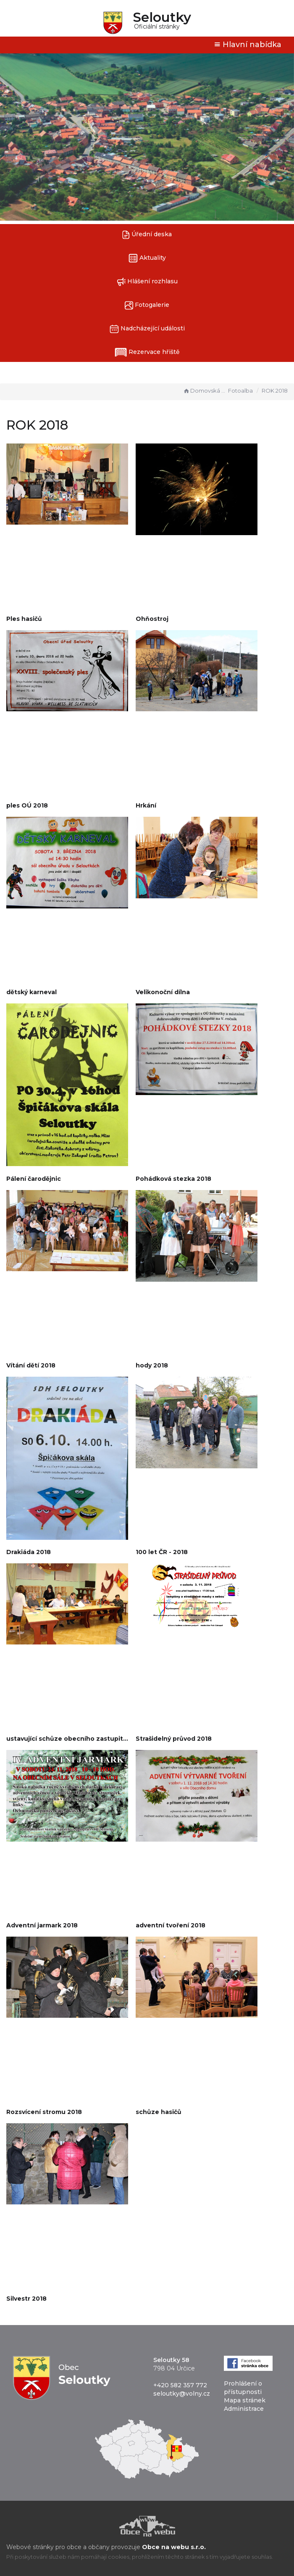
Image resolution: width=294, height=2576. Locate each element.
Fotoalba (240, 390)
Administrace (244, 2408)
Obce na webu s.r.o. (174, 2547)
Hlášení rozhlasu (147, 281)
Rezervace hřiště (147, 352)
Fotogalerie (147, 305)
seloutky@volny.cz (181, 2393)
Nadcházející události (147, 329)
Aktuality (147, 258)
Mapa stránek (244, 2400)
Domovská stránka (204, 390)
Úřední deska (147, 234)
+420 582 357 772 (180, 2385)
